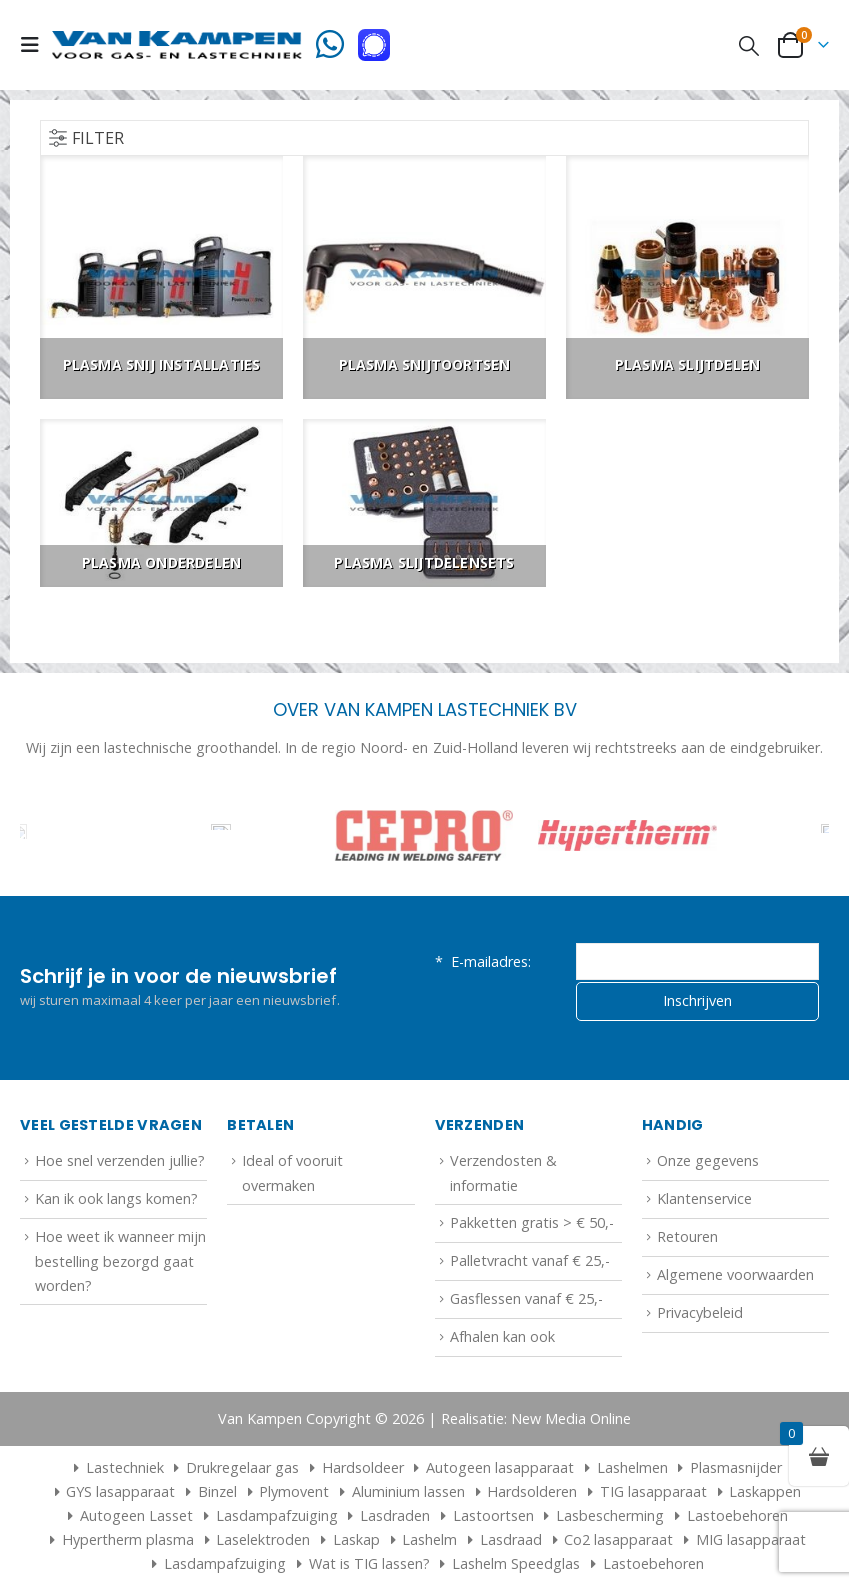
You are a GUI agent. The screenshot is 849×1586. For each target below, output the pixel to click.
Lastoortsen (493, 1515)
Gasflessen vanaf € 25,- (526, 1298)
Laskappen (765, 1491)
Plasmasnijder (736, 1467)
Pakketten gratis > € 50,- (532, 1222)
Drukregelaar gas (242, 1467)
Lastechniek (115, 1467)
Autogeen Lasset (136, 1515)
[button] (36, 45)
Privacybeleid (700, 1312)
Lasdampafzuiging (277, 1515)
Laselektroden (263, 1539)
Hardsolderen (532, 1491)
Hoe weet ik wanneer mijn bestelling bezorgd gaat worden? (120, 1261)
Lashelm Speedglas (516, 1563)
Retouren (687, 1236)
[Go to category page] (161, 277)
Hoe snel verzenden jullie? (120, 1160)
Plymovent (294, 1491)
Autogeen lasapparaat (500, 1467)
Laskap (356, 1539)
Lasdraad (511, 1539)
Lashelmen (632, 1467)
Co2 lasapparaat (618, 1539)
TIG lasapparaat (653, 1491)
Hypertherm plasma (128, 1539)
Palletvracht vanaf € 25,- (530, 1260)
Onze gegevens (708, 1160)
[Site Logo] (177, 44)
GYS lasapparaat (120, 1491)
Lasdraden (395, 1515)
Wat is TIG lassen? (369, 1563)
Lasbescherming (610, 1515)
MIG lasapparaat (751, 1539)
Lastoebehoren (737, 1515)
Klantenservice (704, 1198)
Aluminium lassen (408, 1491)
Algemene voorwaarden (735, 1274)
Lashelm (429, 1539)
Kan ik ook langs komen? (116, 1198)
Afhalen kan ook (502, 1336)
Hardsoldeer (363, 1467)
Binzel (217, 1491)
